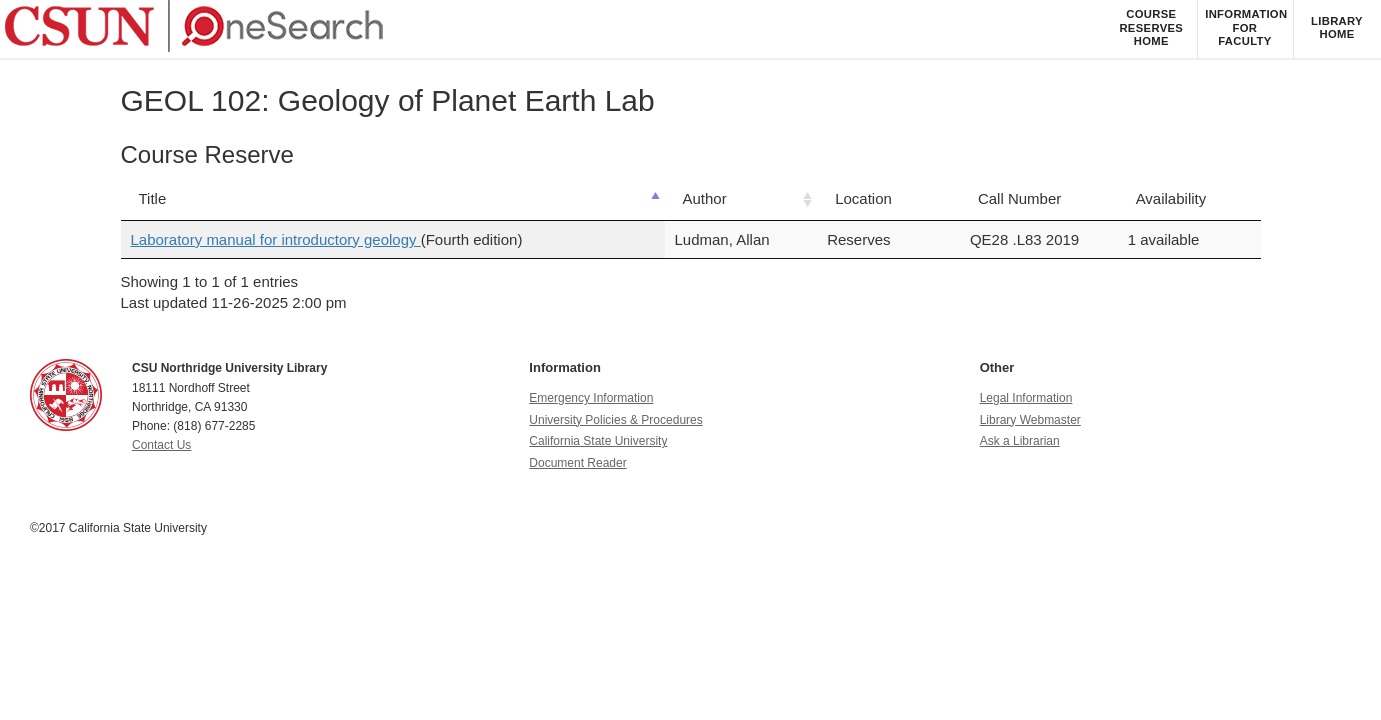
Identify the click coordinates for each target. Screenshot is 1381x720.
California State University (598, 441)
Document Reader (577, 463)
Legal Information (1026, 398)
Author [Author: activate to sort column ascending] (705, 198)
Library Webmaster (1030, 420)
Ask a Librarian (1020, 441)
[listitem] (1151, 29)
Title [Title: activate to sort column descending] (153, 198)
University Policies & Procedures (615, 420)
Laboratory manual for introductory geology (276, 239)
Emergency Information (591, 398)
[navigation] (690, 30)
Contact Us (161, 445)
